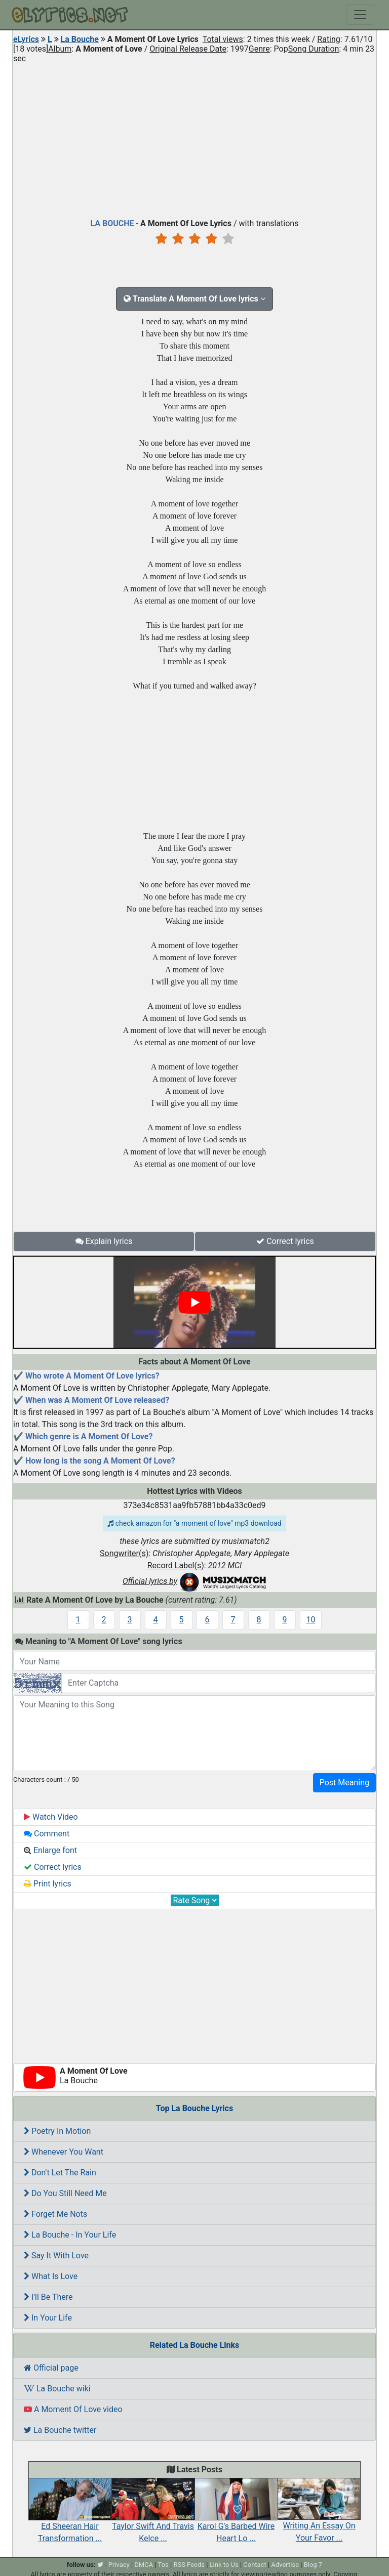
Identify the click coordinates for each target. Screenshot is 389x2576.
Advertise (285, 2564)
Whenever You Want (63, 2152)
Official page (51, 2368)
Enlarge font (50, 1850)
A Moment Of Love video (73, 2409)
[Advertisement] (194, 138)
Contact (254, 2564)
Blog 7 (313, 2564)
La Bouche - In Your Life (70, 2235)
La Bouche (80, 39)
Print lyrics (47, 1883)
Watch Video (51, 1817)
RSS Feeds (189, 2564)
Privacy (119, 2564)
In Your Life (48, 2318)
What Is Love (50, 2276)
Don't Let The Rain (60, 2172)
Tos (163, 2564)
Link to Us (224, 2564)
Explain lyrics (104, 1241)
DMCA (143, 2564)
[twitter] (100, 2564)
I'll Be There (48, 2297)
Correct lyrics (285, 1241)
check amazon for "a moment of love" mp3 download (194, 1523)
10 (311, 1619)
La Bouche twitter (60, 2430)
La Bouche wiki (57, 2388)
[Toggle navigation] (360, 15)
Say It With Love (56, 2255)
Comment (46, 1833)
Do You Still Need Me (65, 2193)
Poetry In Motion (57, 2131)
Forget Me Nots (55, 2214)
